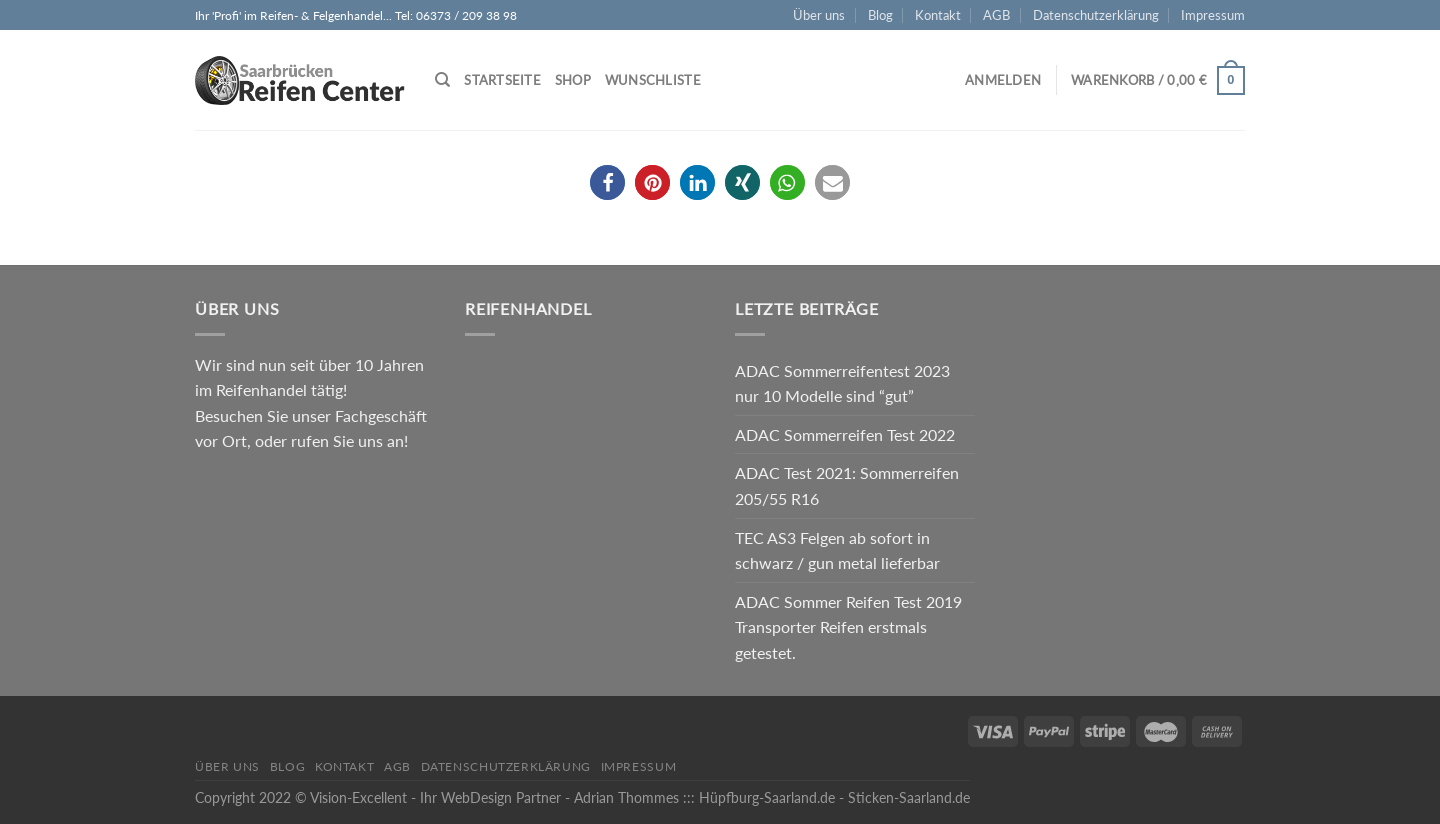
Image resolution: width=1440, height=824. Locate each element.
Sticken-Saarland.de (909, 797)
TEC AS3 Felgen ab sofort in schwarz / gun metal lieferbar (837, 550)
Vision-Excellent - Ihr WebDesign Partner (435, 797)
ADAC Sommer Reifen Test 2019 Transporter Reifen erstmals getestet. (848, 627)
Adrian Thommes (626, 797)
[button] (607, 182)
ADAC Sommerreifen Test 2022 (845, 434)
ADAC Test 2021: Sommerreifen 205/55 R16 (847, 485)
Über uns (819, 15)
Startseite (502, 80)
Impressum (1213, 15)
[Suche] (442, 80)
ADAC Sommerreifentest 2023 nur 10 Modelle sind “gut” (842, 383)
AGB (996, 15)
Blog (880, 15)
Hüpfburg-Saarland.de (767, 797)
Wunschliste (653, 80)
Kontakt (938, 15)
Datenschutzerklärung (1096, 15)
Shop (573, 80)
